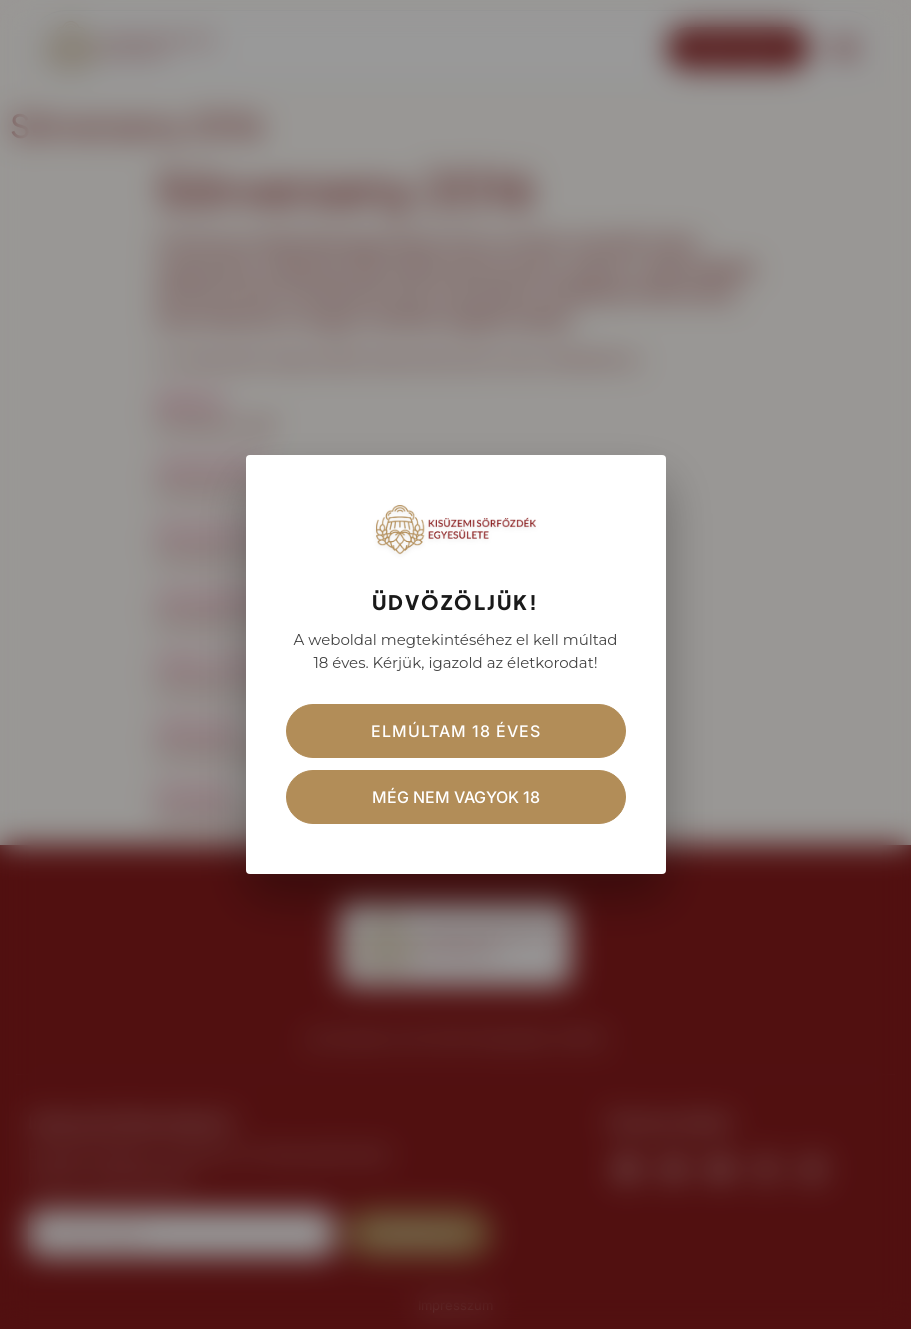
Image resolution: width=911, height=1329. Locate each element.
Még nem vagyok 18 (456, 797)
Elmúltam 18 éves (456, 731)
